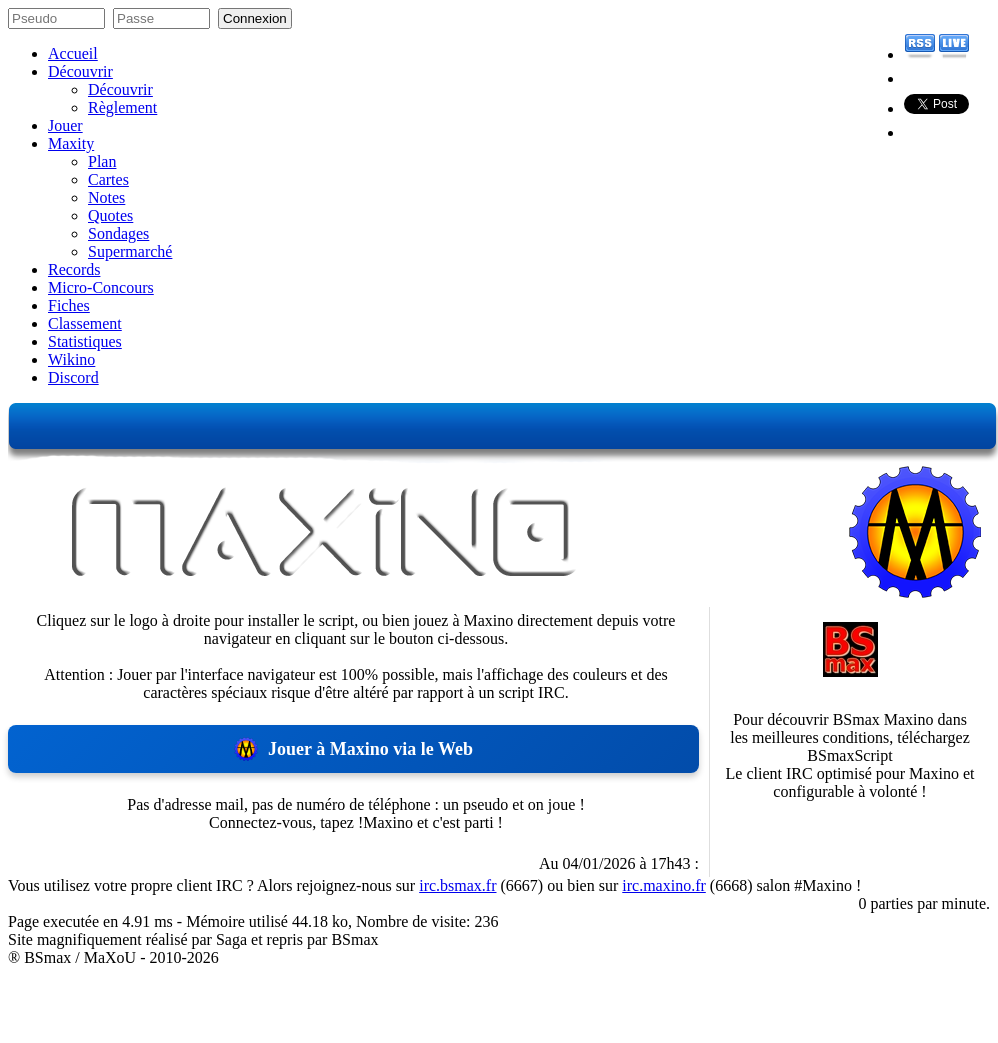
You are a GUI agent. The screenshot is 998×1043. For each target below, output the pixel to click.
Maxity (71, 143)
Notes (106, 197)
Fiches (69, 305)
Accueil (73, 53)
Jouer (65, 125)
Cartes (108, 179)
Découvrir (80, 71)
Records (74, 269)
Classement (85, 323)
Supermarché (130, 251)
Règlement (122, 107)
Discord (73, 377)
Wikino (71, 359)
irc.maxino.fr (664, 885)
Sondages (118, 233)
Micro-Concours (101, 287)
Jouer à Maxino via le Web (353, 749)
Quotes (110, 215)
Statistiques (85, 341)
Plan (102, 161)
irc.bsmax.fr (457, 885)
